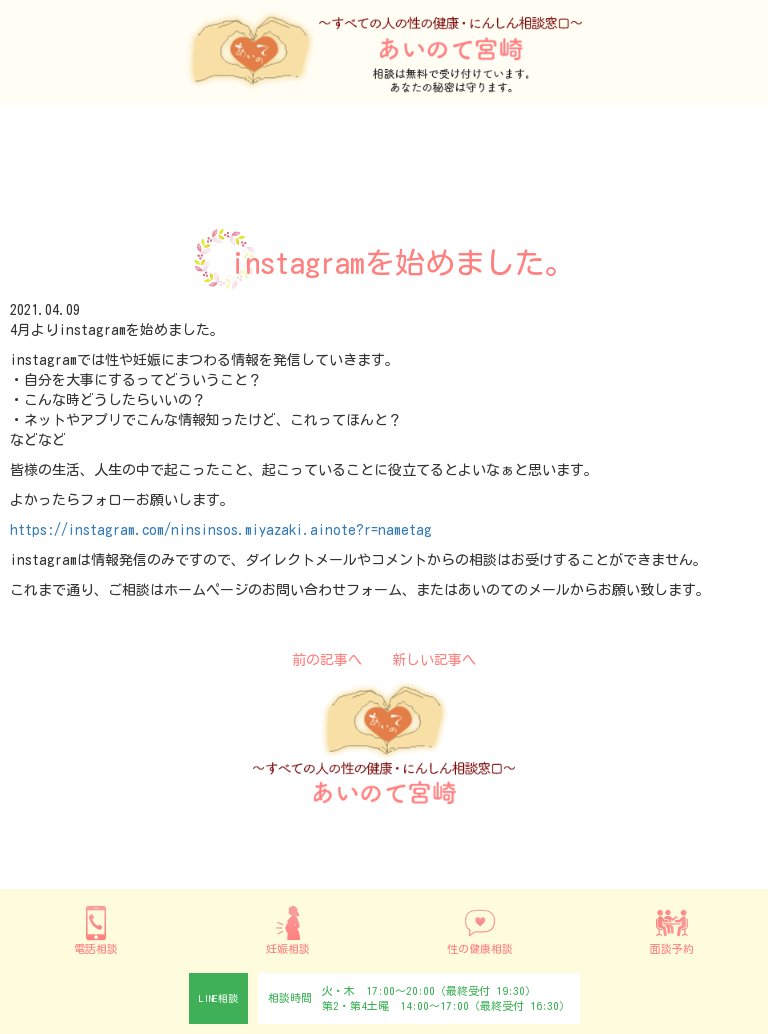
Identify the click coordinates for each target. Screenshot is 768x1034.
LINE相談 (218, 998)
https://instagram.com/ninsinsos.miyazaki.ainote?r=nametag (221, 530)
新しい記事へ (434, 660)
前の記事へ (327, 660)
